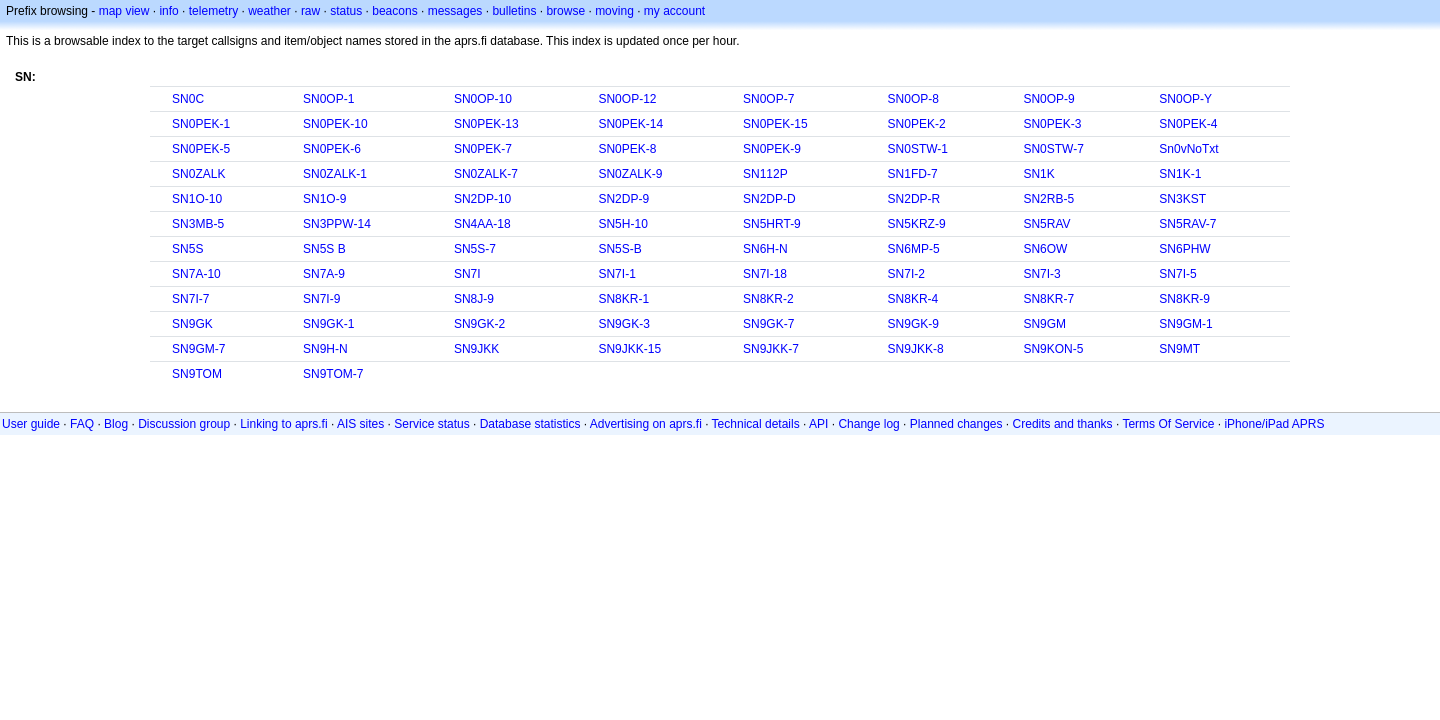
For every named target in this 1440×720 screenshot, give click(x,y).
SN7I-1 (616, 274)
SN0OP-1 (328, 99)
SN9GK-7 (768, 324)
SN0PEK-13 (486, 124)
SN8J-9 (474, 299)
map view (124, 11)
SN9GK (192, 324)
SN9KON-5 (1053, 349)
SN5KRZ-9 (917, 224)
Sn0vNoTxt (1188, 149)
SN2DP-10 (482, 199)
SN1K (1038, 174)
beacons (394, 11)
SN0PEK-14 (630, 124)
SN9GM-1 (1185, 324)
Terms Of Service (1168, 424)
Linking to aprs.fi (283, 424)
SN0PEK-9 (772, 149)
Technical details (756, 424)
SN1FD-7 (913, 174)
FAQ (82, 424)
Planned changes (956, 424)
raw (310, 11)
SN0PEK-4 (1188, 124)
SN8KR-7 (1048, 299)
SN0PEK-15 (775, 124)
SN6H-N (765, 249)
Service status (431, 424)
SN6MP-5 (914, 249)
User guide (31, 424)
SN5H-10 (622, 224)
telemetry (213, 11)
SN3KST (1182, 199)
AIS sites (360, 424)
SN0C (188, 99)
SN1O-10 (197, 199)
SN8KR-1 (623, 299)
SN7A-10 (196, 274)
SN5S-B (619, 249)
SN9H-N (325, 349)
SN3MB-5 (198, 224)
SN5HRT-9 (772, 224)
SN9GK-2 (479, 324)
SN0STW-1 (918, 149)
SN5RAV (1046, 224)
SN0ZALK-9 (630, 174)
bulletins (514, 11)
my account (674, 11)
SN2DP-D (769, 199)
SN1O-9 (324, 199)
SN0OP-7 (768, 99)
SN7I (467, 274)
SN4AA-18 (482, 224)
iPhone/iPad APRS (1274, 424)
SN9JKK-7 (771, 349)
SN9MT (1179, 349)
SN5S (187, 249)
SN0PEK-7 (483, 149)
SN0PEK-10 (335, 124)
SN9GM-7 (198, 349)
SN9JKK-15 (629, 349)
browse (565, 11)
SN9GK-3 (623, 324)
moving (614, 11)
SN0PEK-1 (201, 124)
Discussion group (184, 424)
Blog (116, 424)
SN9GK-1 (328, 324)
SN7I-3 (1041, 274)
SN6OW (1045, 249)
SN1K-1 (1180, 174)
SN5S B (324, 249)
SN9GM (1044, 324)
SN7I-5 (1177, 274)
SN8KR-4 (913, 299)
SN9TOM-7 (333, 374)
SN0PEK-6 (332, 149)
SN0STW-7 (1053, 149)
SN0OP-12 (627, 99)
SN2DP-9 (623, 199)
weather (269, 11)
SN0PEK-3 (1052, 124)
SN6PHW (1184, 249)
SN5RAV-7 (1187, 224)
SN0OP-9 (1048, 99)
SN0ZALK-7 (486, 174)
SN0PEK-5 (201, 149)
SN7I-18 (765, 274)
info (168, 11)
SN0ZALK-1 (335, 174)
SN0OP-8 (913, 99)
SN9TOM (197, 374)
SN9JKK (476, 349)
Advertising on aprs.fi (646, 424)
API (818, 424)
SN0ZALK (198, 174)
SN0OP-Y (1185, 99)
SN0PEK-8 (627, 149)
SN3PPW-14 (337, 224)
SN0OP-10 (483, 99)
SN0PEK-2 (917, 124)
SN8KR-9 (1184, 299)
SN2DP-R (914, 199)
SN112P (765, 174)
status (346, 11)
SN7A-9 (324, 274)
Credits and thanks (1063, 424)
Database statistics (530, 424)
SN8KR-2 (768, 299)
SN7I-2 (906, 274)
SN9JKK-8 (916, 349)
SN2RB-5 (1048, 199)
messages (455, 11)
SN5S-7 (475, 249)
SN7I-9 (321, 299)
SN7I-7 (190, 299)
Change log (868, 424)
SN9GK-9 (913, 324)
